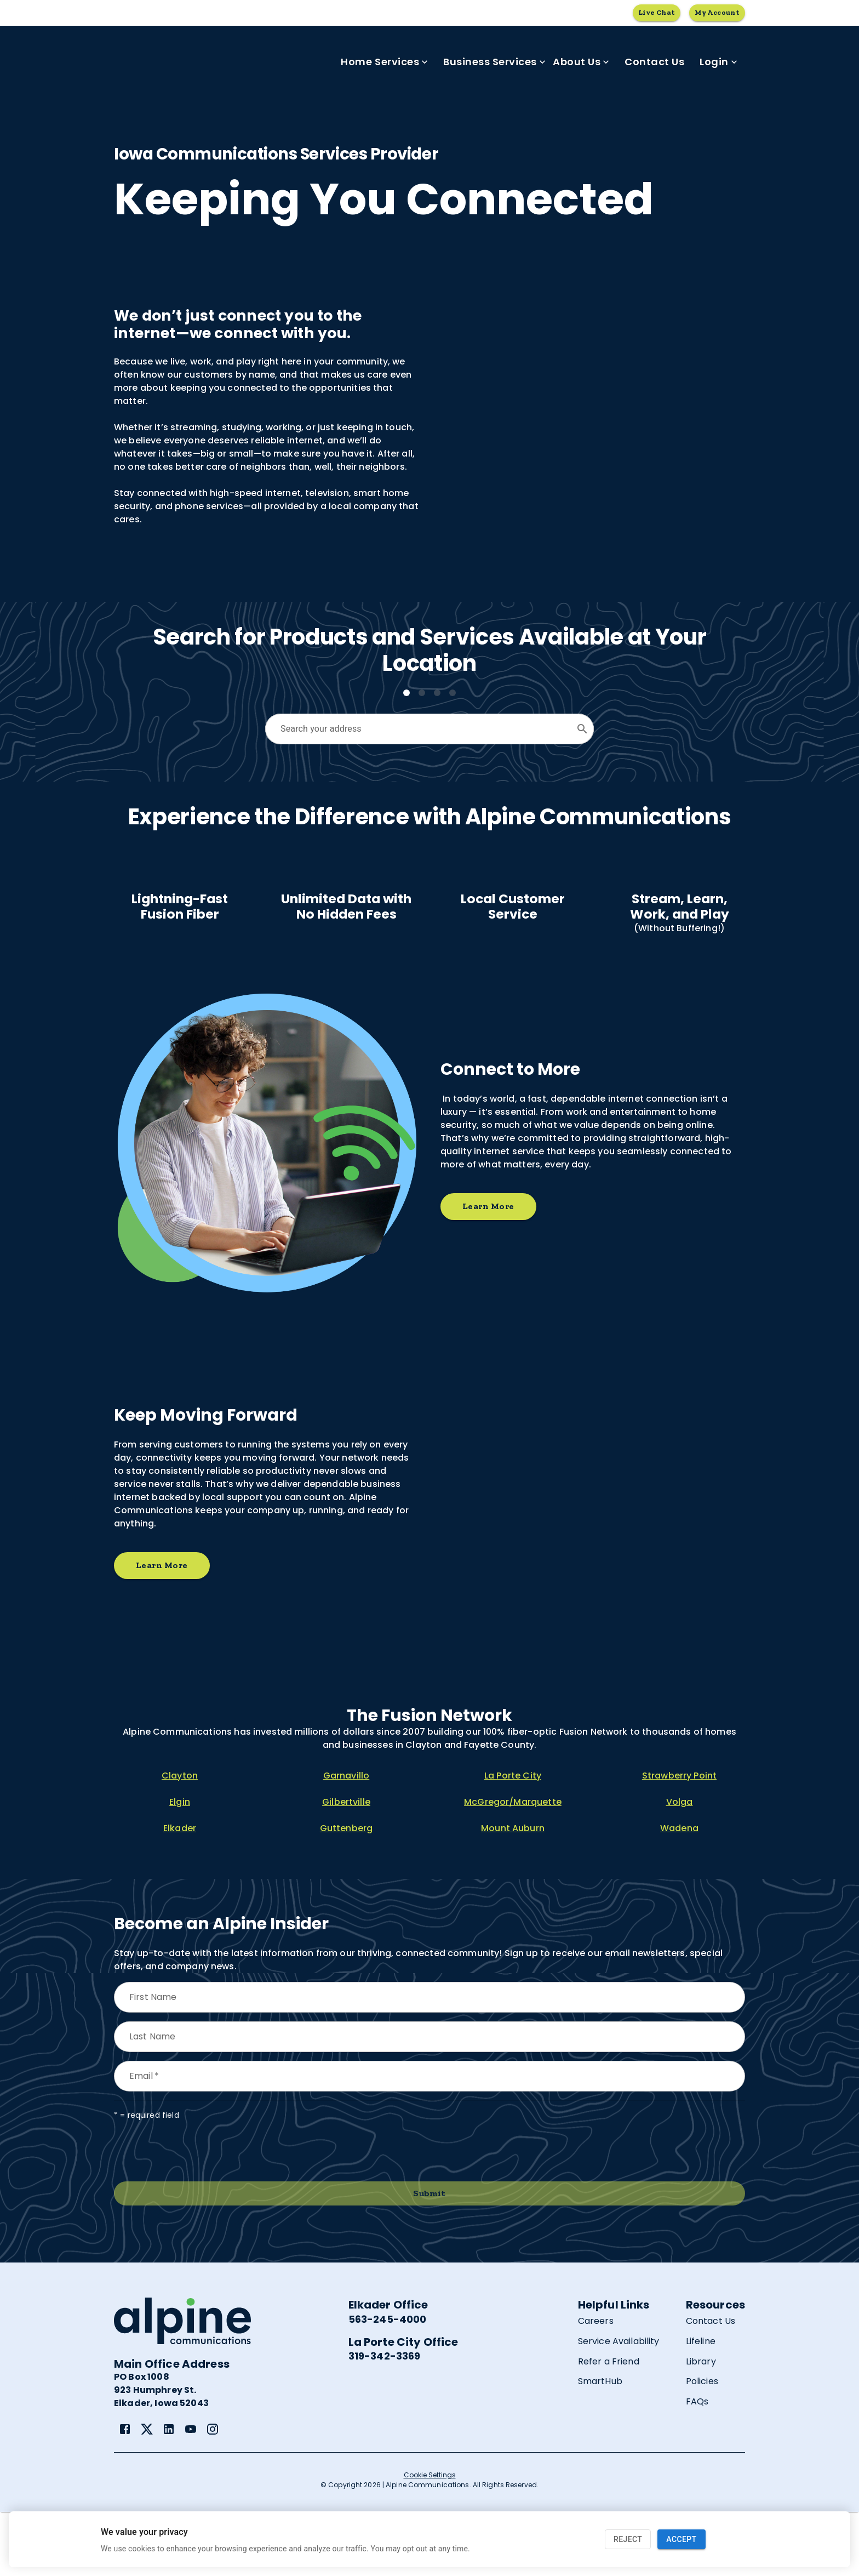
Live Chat (656, 12)
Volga (679, 1866)
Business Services (494, 62)
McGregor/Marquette (513, 1866)
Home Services (384, 62)
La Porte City (512, 1839)
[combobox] (421, 729)
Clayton (180, 1839)
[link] (125, 2493)
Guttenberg (346, 1892)
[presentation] (197, 2215)
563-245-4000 (387, 2383)
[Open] (582, 729)
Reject (627, 2539)
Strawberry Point (679, 1839)
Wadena (679, 1892)
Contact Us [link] (654, 62)
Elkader (179, 1892)
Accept (681, 2539)
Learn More (488, 1270)
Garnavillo (346, 1839)
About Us (581, 62)
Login (718, 62)
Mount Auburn (513, 1892)
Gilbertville (346, 1866)
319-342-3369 (384, 2420)
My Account (717, 12)
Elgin (179, 1866)
